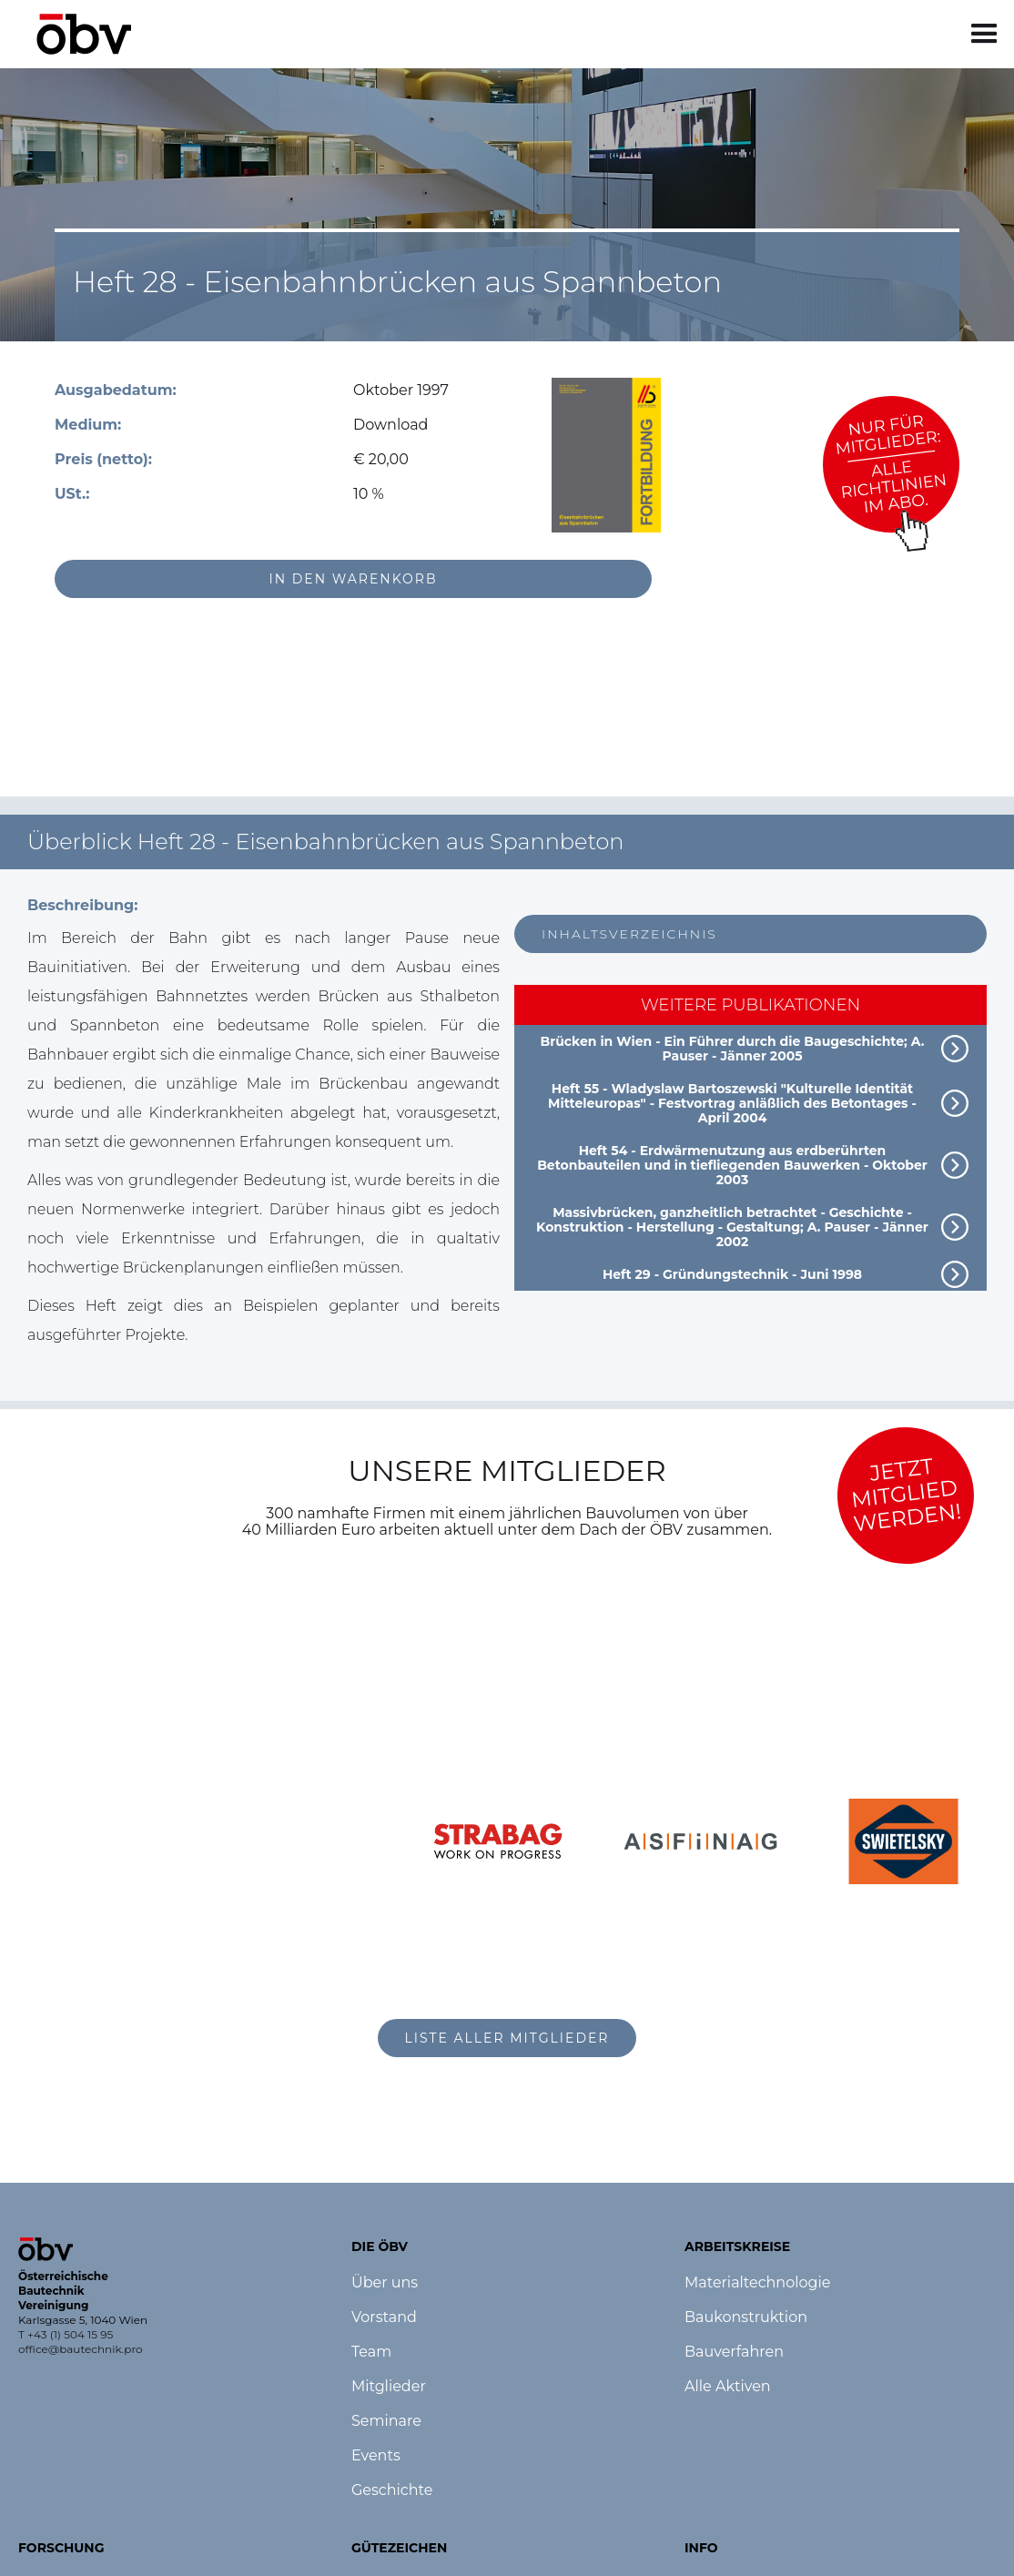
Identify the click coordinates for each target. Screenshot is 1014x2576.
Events (376, 2456)
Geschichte (391, 2490)
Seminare (386, 2421)
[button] (984, 34)
